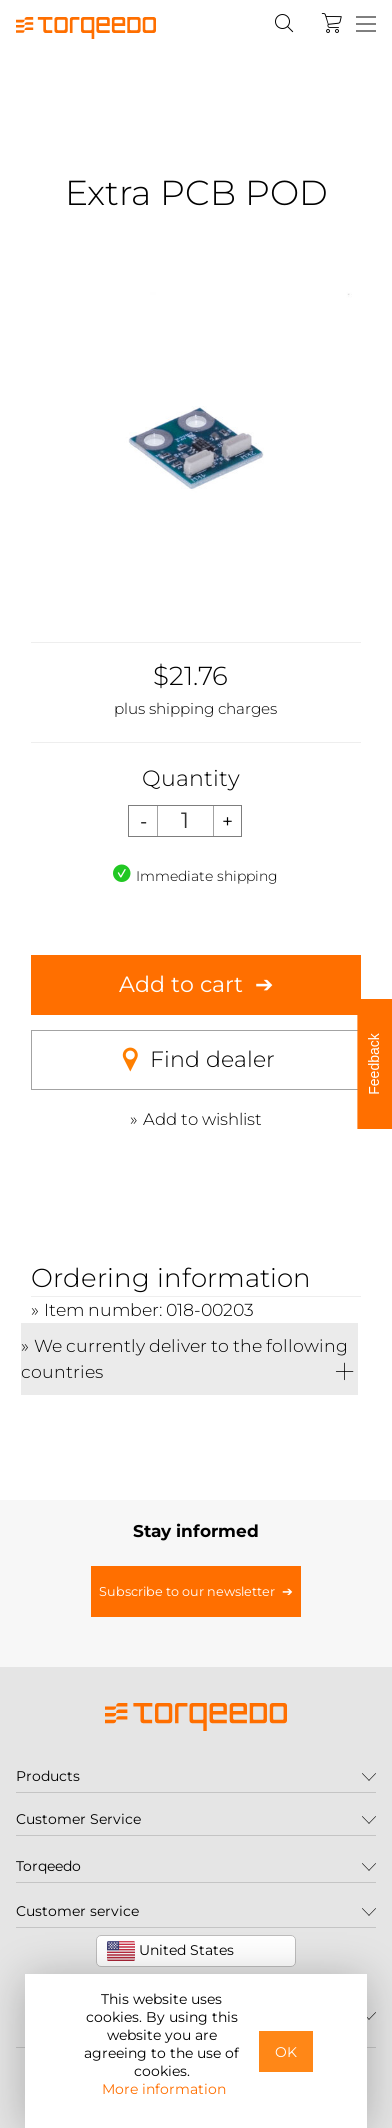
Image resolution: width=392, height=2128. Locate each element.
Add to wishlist (202, 1119)
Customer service (77, 1911)
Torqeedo (48, 1866)
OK (286, 2052)
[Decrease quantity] (143, 821)
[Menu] (366, 25)
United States (170, 1951)
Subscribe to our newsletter (187, 1591)
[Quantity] (185, 821)
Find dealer (196, 1060)
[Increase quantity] (228, 821)
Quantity (191, 778)
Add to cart (181, 984)
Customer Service (78, 1819)
